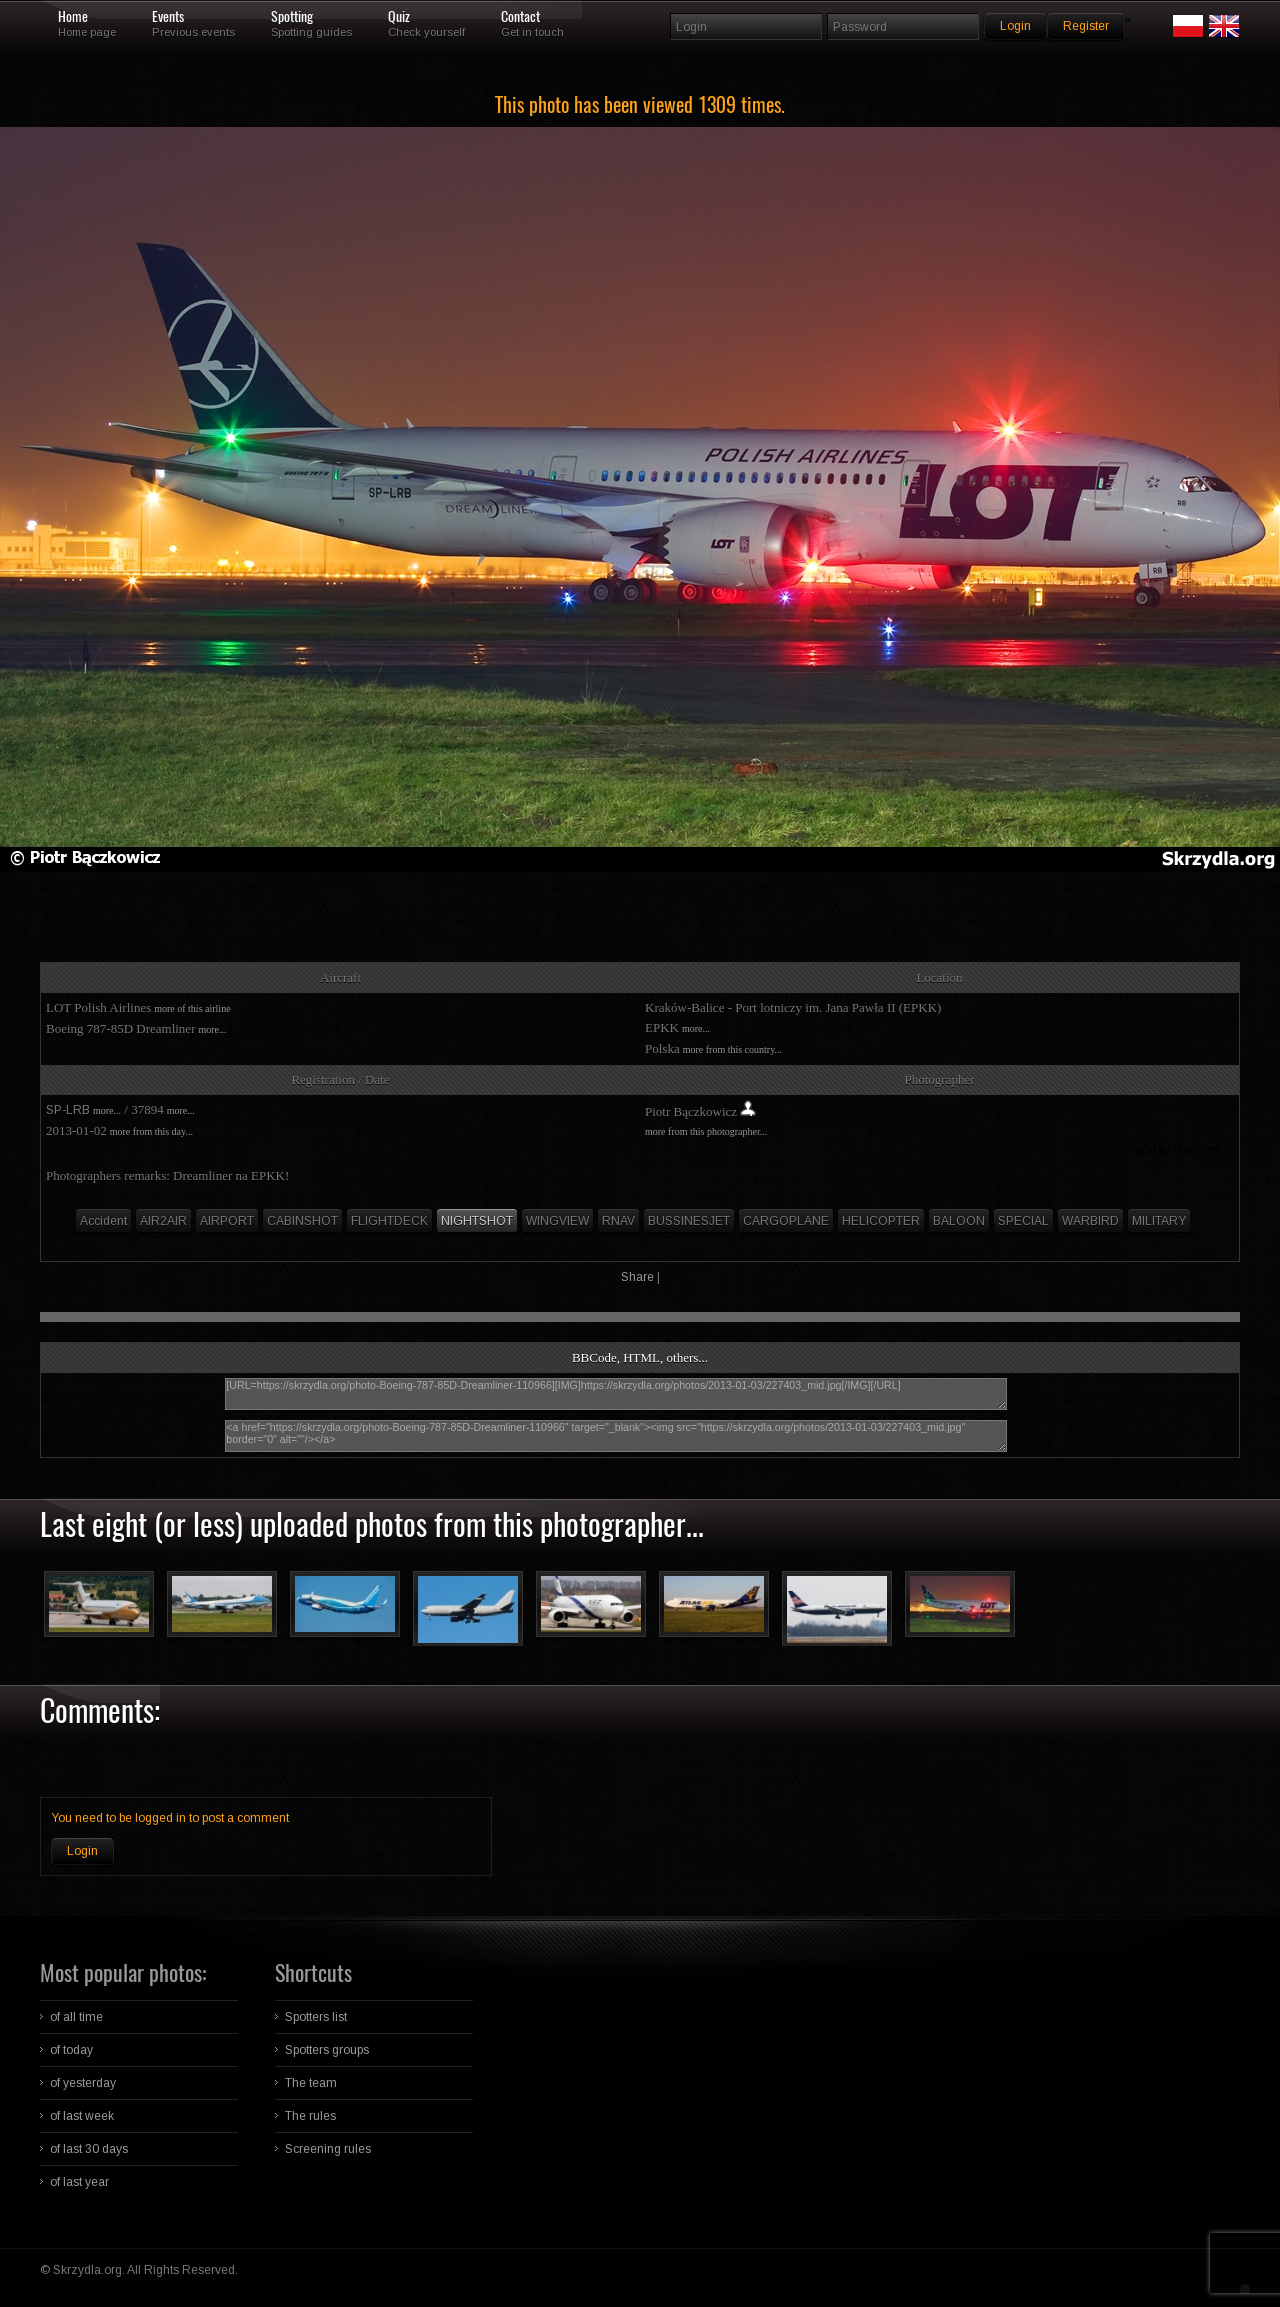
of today (71, 2050)
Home (73, 17)
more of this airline (192, 1008)
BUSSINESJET (689, 1221)
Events (168, 17)
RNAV (618, 1221)
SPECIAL (1023, 1221)
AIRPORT (227, 1221)
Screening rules (328, 2149)
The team (311, 2083)
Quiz (399, 17)
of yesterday (83, 2083)
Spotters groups (327, 2050)
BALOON (959, 1221)
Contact (520, 17)
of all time (76, 2017)
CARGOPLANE (786, 1221)
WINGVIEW (557, 1221)
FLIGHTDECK (389, 1221)
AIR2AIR (163, 1221)
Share (637, 1277)
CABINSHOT (302, 1221)
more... (212, 1029)
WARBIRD (1090, 1221)
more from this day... (151, 1131)
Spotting (292, 17)
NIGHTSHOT (477, 1221)
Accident (103, 1221)
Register (1086, 26)
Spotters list (316, 2017)
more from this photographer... (706, 1131)
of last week (82, 2116)
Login (82, 1851)
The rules (310, 2116)
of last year (79, 2182)
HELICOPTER (881, 1221)
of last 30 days (89, 2149)
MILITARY (1159, 1221)
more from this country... (732, 1049)
